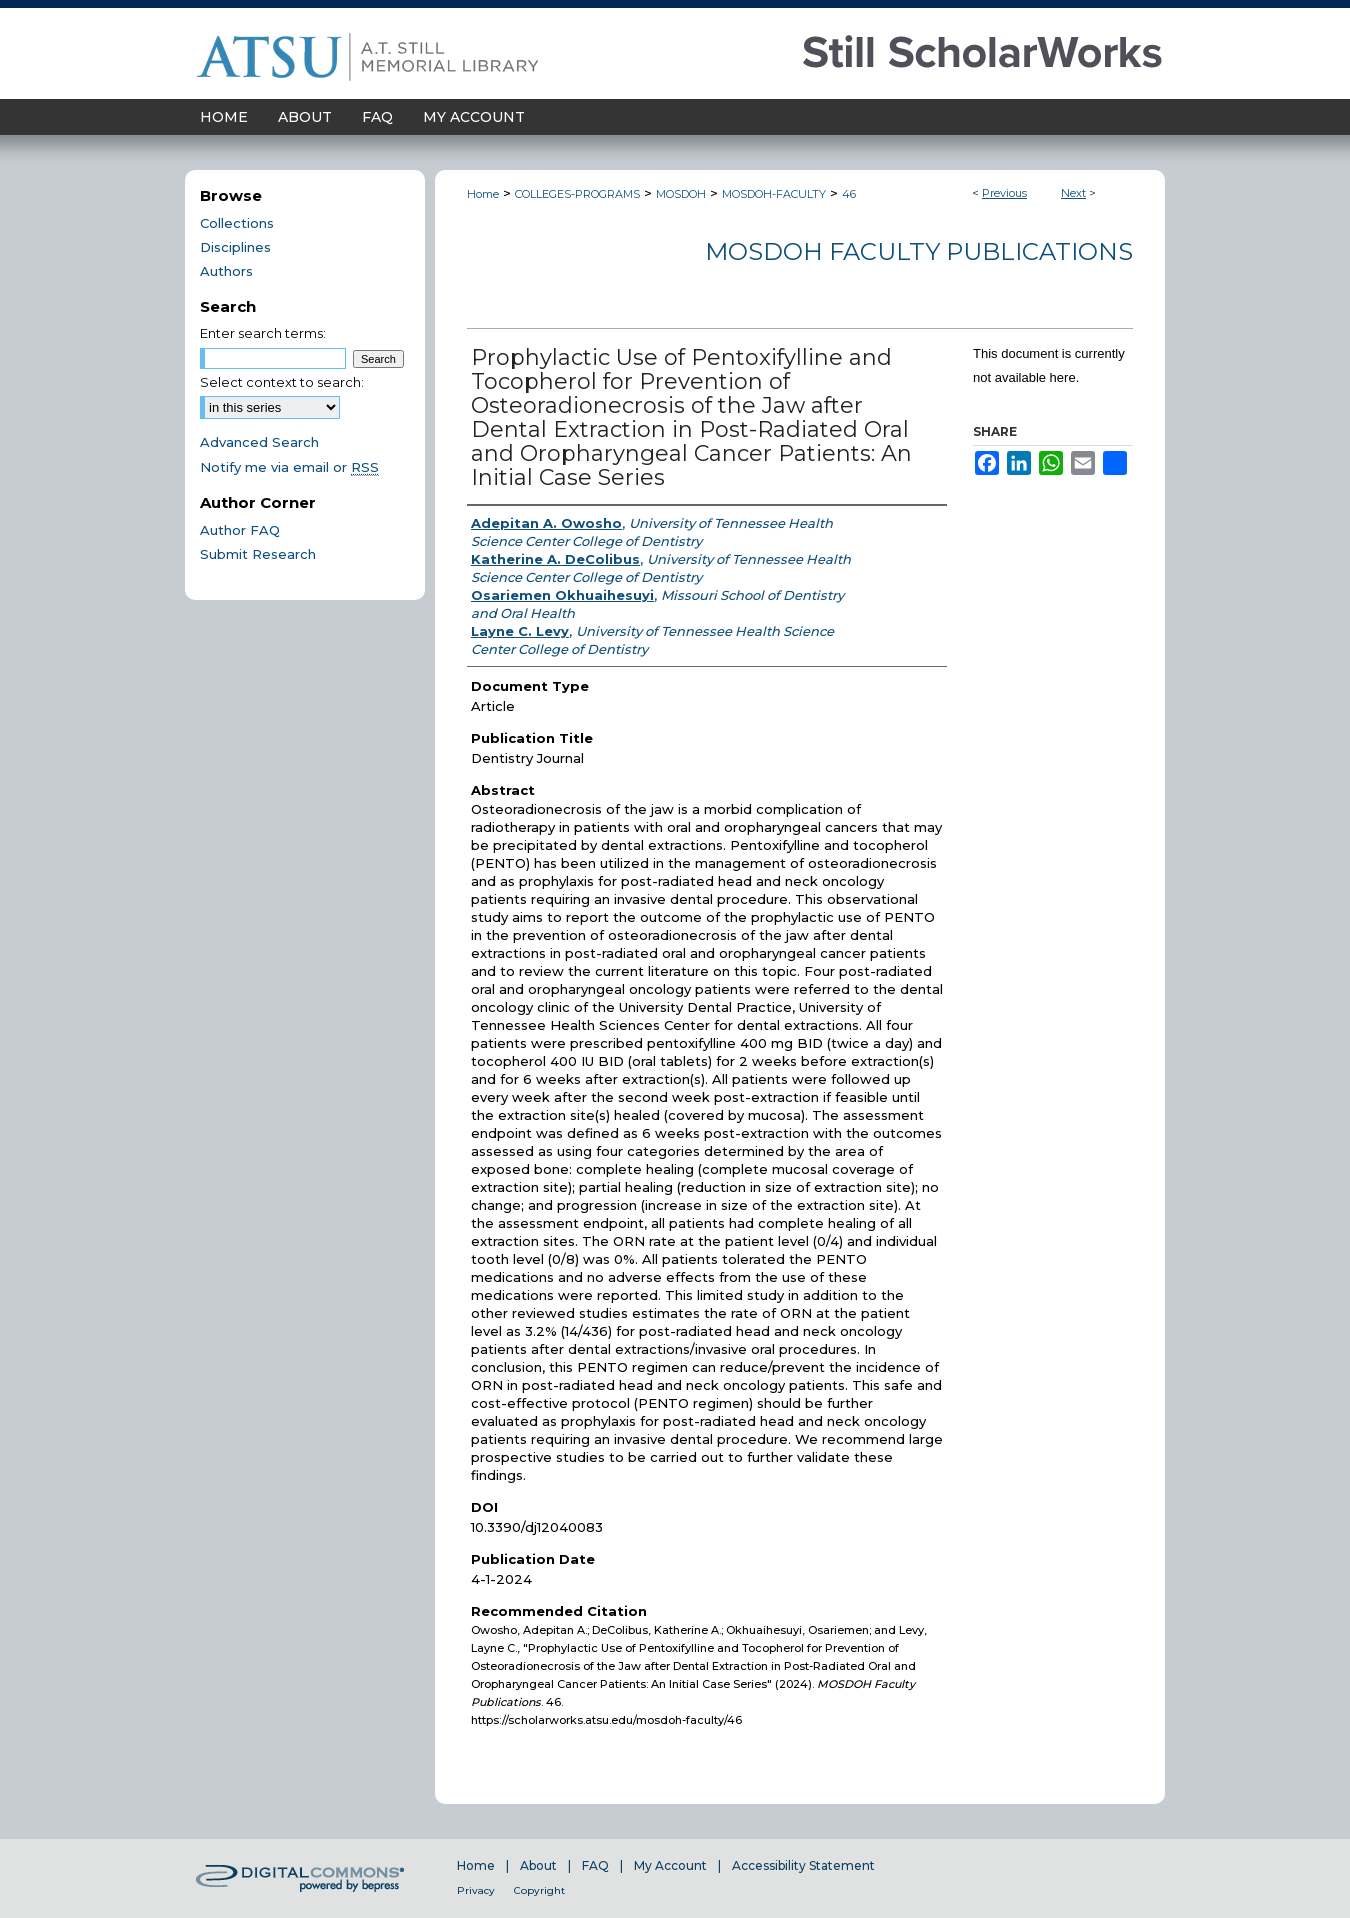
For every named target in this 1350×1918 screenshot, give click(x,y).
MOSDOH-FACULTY (774, 194)
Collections (237, 223)
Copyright (539, 1890)
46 (849, 194)
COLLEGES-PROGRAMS (577, 194)
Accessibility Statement (803, 1865)
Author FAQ (240, 530)
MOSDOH (681, 194)
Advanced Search (259, 442)
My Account (670, 1865)
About (538, 1865)
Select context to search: (282, 382)
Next (1073, 193)
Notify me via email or (289, 467)
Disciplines (235, 247)
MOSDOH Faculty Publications (919, 251)
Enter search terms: (263, 333)
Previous (1004, 193)
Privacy (476, 1890)
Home (483, 194)
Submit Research (258, 554)
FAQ (595, 1865)
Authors (226, 271)
